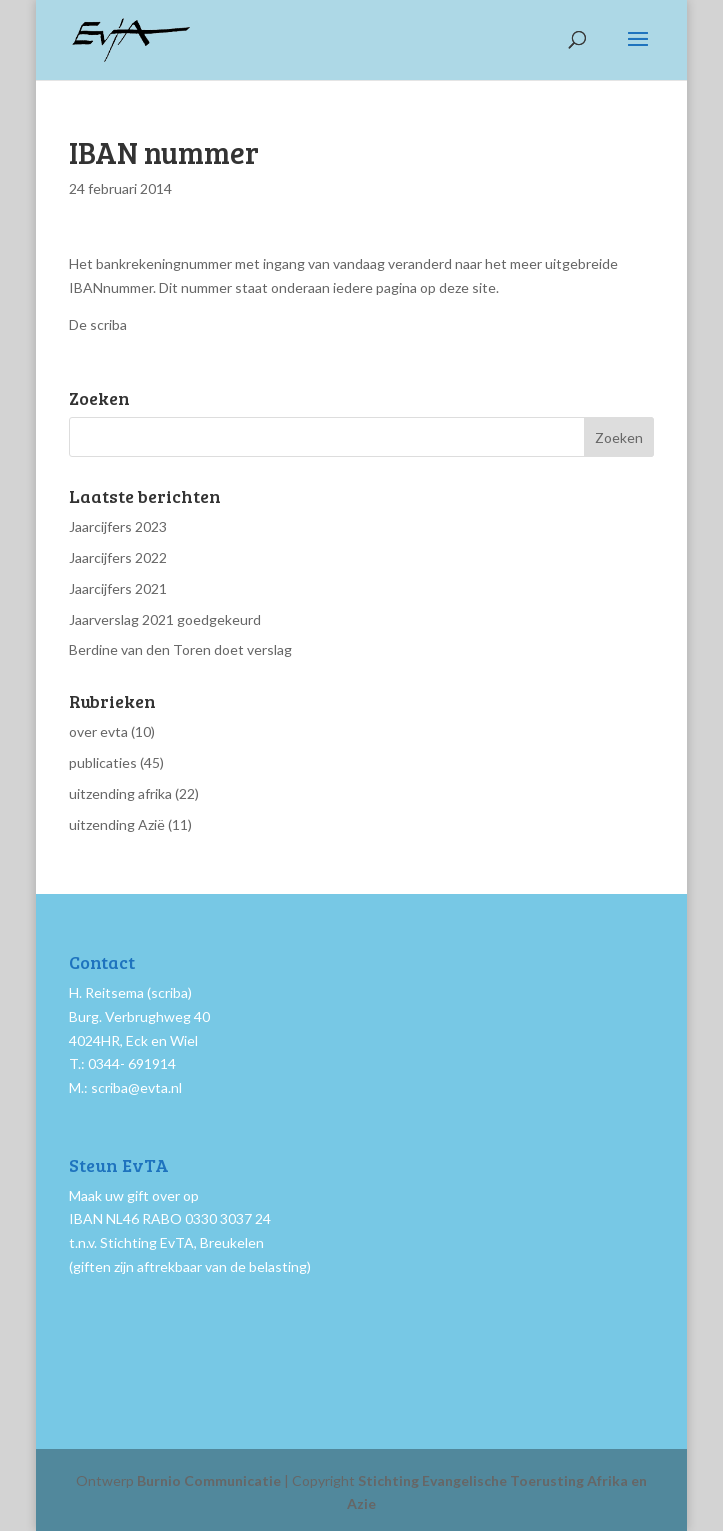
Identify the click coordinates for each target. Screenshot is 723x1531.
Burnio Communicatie (209, 1480)
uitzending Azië (117, 824)
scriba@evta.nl (136, 1087)
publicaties (103, 762)
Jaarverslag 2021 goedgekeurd (165, 619)
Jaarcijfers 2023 (118, 526)
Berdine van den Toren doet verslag (180, 649)
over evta (98, 731)
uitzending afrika (120, 793)
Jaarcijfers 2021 (118, 588)
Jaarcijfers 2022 (118, 557)
